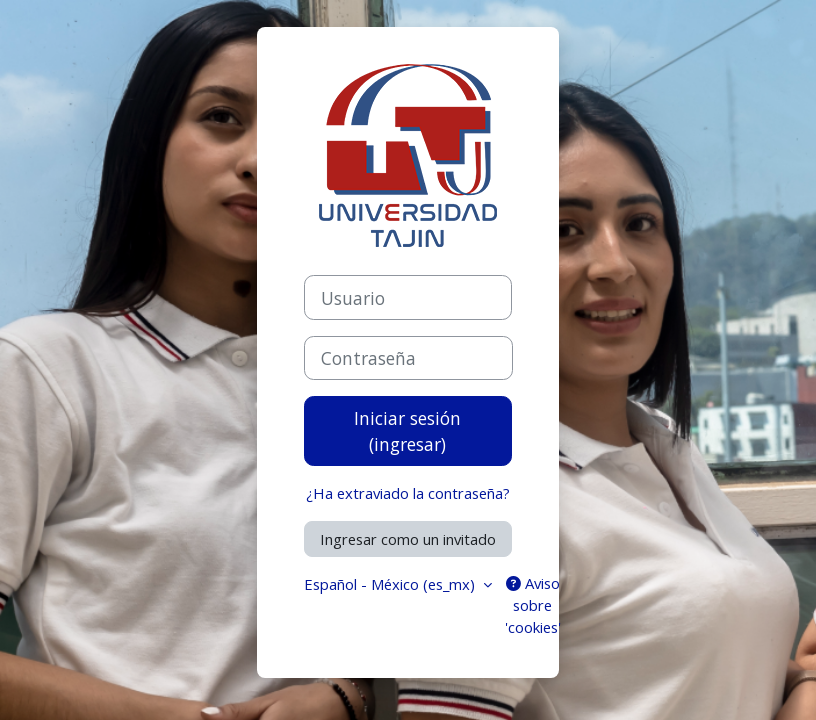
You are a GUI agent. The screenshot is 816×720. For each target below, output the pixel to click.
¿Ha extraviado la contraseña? (408, 493)
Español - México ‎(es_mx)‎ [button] (391, 584)
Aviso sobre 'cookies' (533, 605)
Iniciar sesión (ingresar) (407, 431)
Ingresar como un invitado (408, 539)
